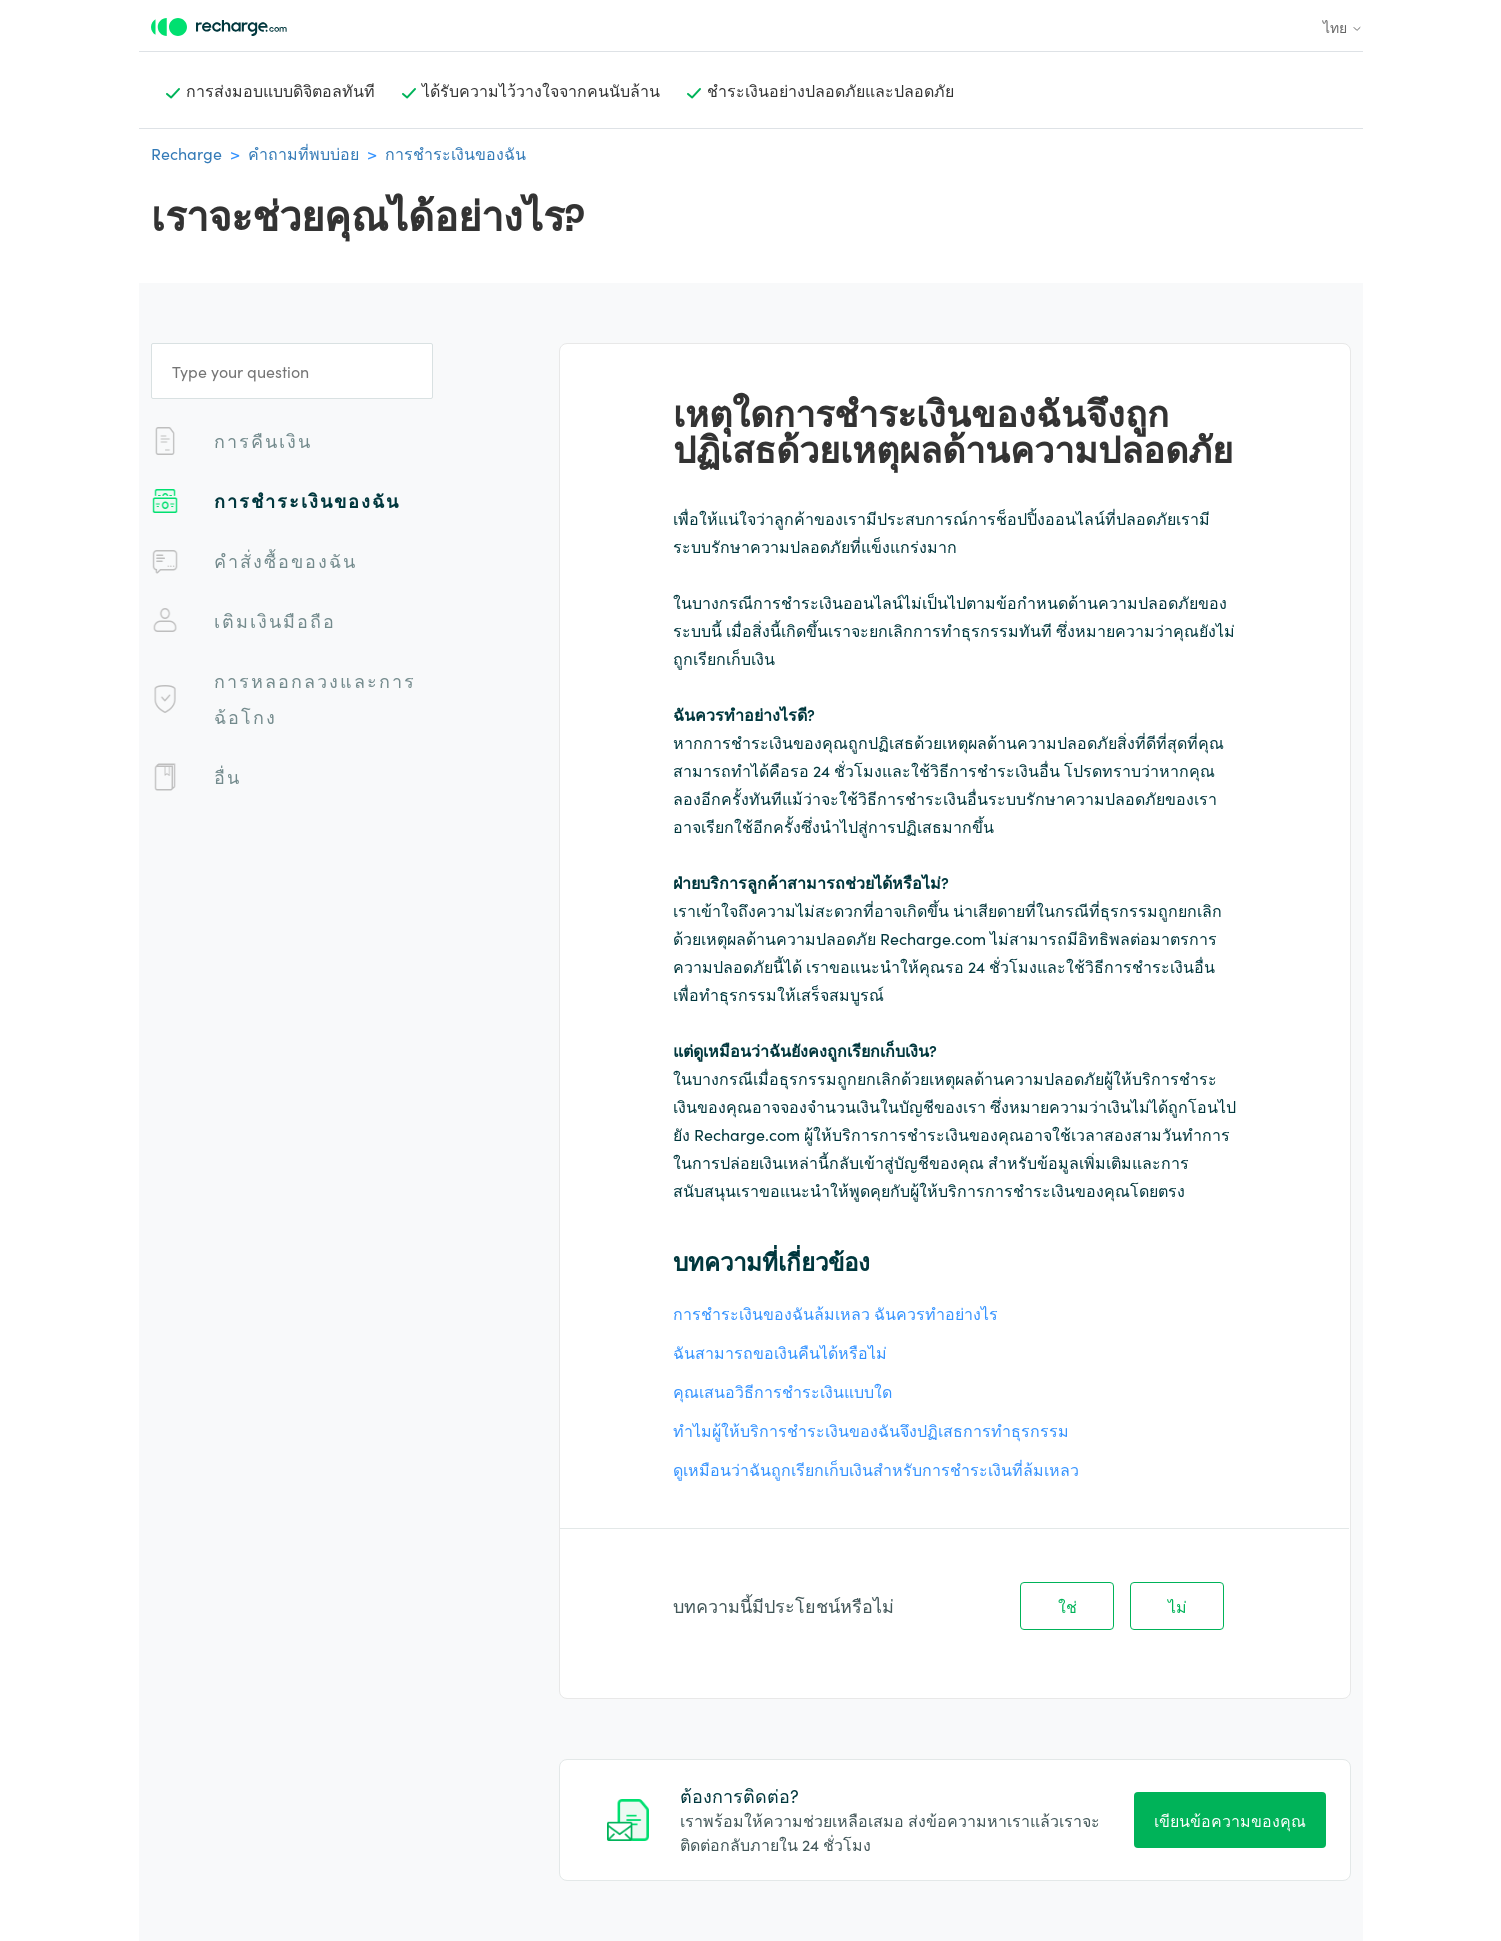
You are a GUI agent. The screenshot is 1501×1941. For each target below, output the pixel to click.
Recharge (186, 153)
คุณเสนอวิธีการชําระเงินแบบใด (782, 1391)
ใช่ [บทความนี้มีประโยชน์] (1067, 1606)
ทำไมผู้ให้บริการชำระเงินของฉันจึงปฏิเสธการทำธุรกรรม (871, 1430)
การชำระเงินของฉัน (455, 153)
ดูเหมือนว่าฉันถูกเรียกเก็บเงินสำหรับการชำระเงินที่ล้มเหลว (876, 1469)
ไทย (1343, 27)
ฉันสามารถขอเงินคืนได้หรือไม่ (780, 1352)
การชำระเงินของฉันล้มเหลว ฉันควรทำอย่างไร (835, 1313)
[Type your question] (292, 371)
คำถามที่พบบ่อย (303, 153)
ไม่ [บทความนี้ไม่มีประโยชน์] (1177, 1606)
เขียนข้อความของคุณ (1230, 1820)
